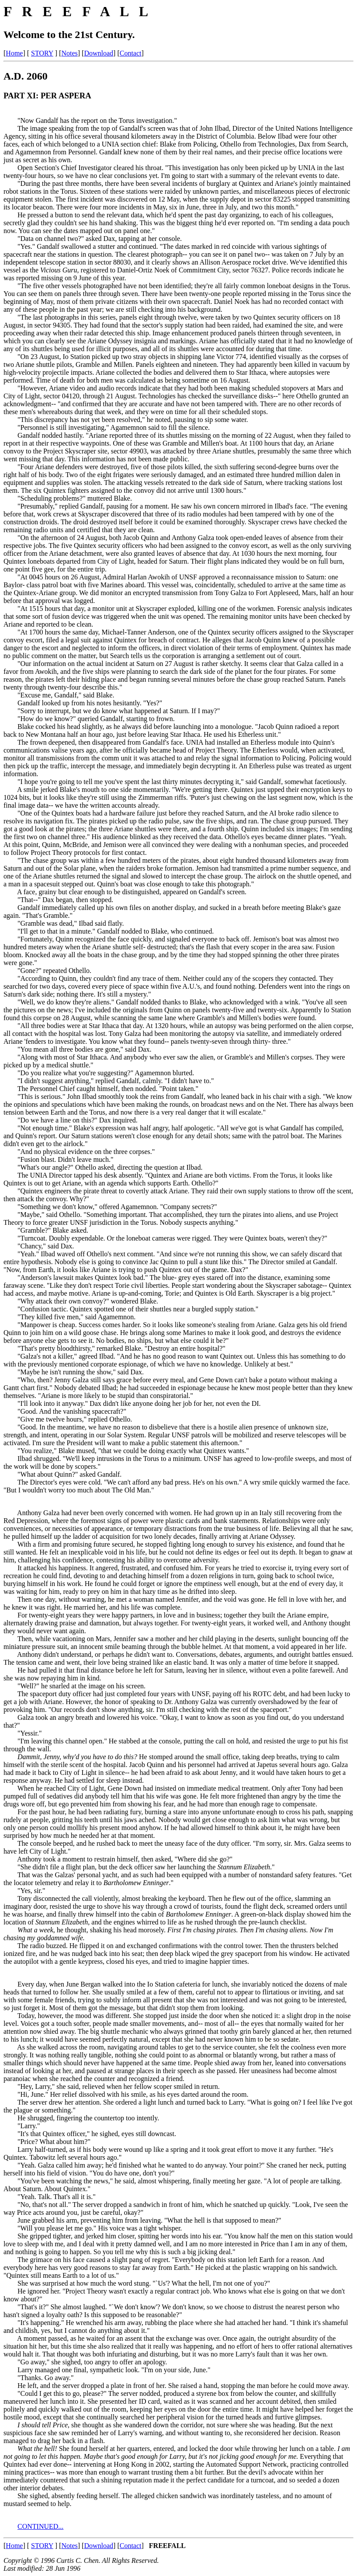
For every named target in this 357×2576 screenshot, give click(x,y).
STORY (42, 53)
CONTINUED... (40, 2526)
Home (14, 53)
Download (98, 53)
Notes (69, 53)
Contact (131, 53)
